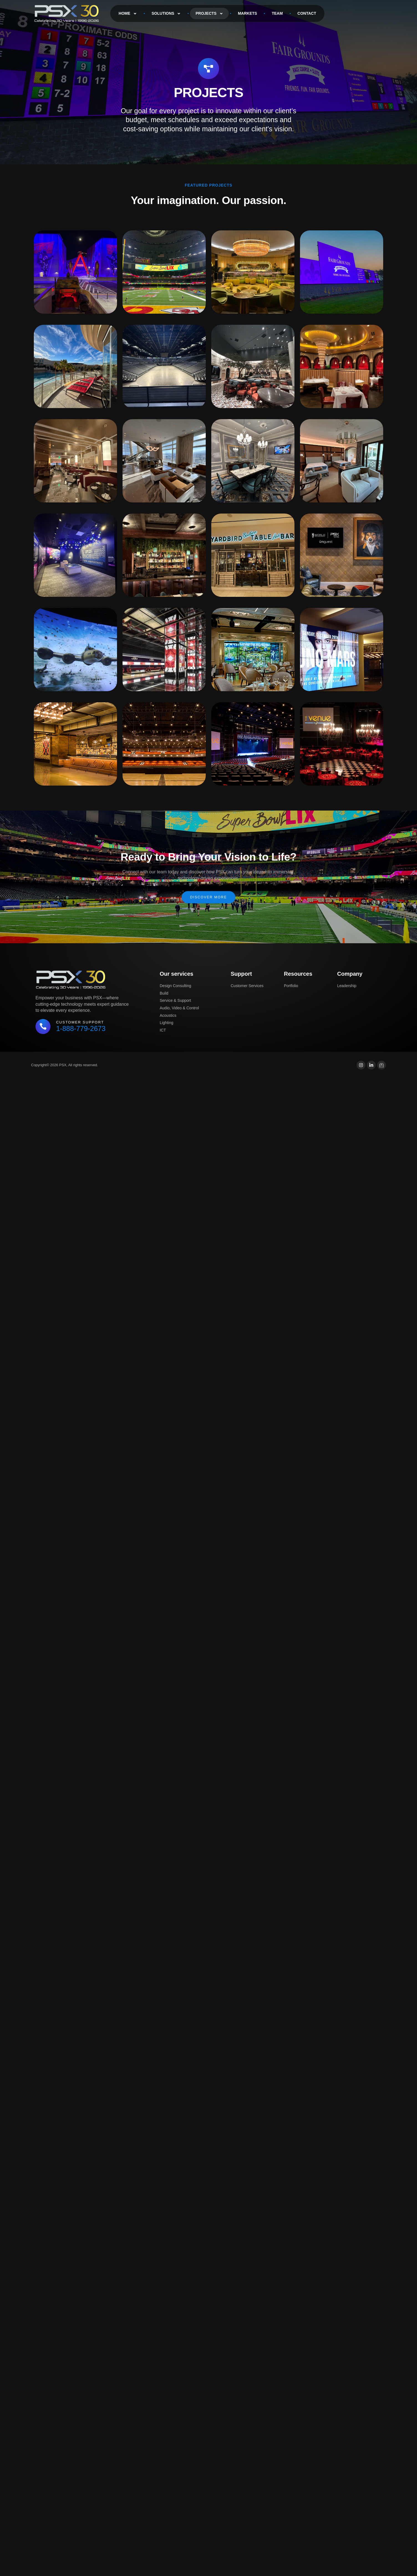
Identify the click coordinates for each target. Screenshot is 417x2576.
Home (128, 13)
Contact (307, 13)
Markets (247, 13)
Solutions (166, 13)
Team (277, 13)
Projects (209, 13)
